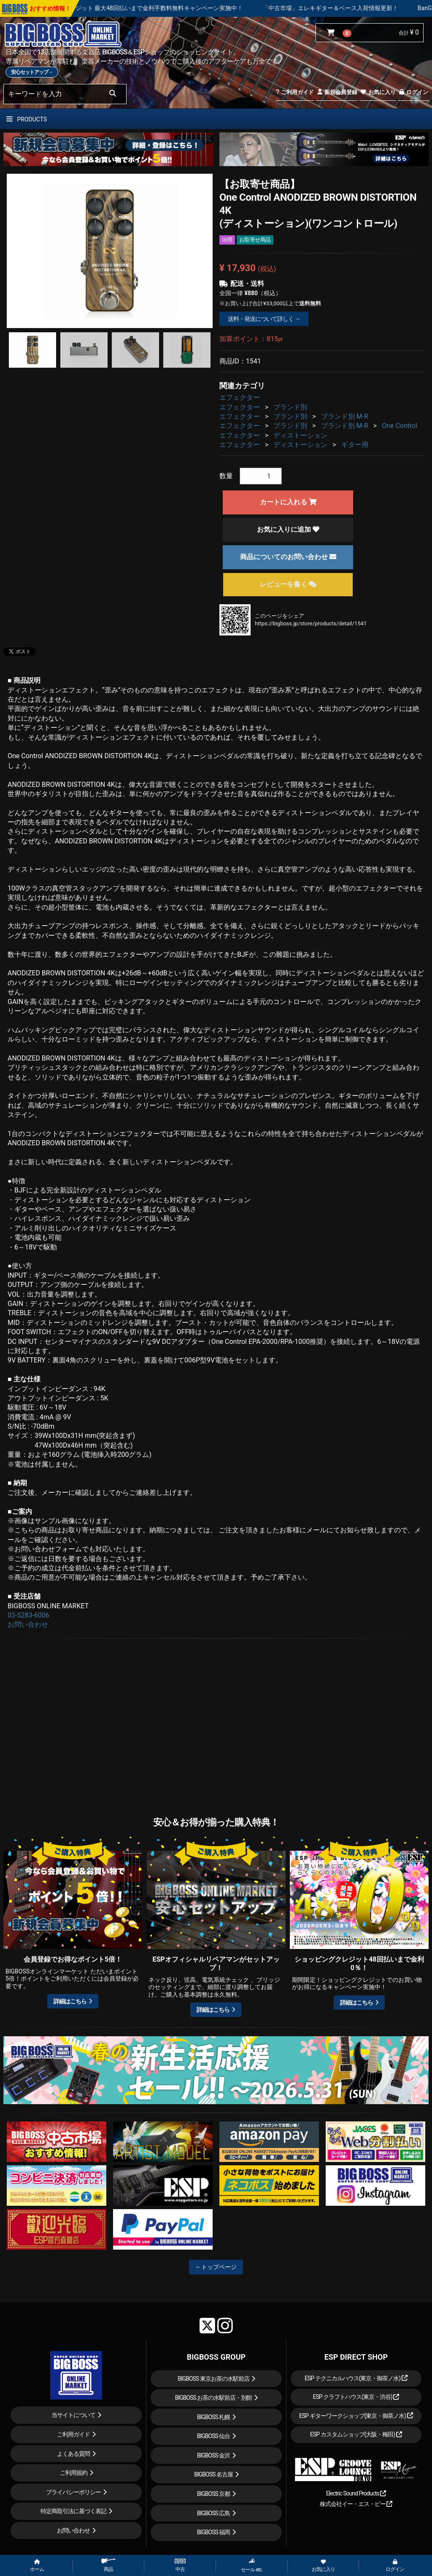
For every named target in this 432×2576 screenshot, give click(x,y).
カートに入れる (288, 502)
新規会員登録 (336, 92)
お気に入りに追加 (288, 529)
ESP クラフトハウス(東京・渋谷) (356, 2396)
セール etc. (251, 2565)
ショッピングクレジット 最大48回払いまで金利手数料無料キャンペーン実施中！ (166, 8)
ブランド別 (290, 407)
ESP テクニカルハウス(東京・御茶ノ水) (356, 2378)
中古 (180, 2565)
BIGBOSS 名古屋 (213, 2474)
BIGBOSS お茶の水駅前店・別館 (213, 2397)
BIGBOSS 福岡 (213, 2532)
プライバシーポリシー (73, 2492)
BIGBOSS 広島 (213, 2513)
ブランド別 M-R (344, 416)
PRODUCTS (26, 119)
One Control (399, 426)
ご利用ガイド (294, 92)
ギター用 (354, 445)
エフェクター (239, 397)
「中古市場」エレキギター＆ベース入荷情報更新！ (361, 8)
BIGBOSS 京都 (213, 2493)
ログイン (413, 92)
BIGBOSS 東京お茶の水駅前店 (213, 2378)
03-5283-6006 (28, 1615)
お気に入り (377, 92)
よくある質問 (73, 2453)
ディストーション (300, 435)
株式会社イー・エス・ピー (356, 2504)
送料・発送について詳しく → (264, 318)
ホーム (37, 2566)
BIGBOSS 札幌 (213, 2417)
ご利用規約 (73, 2472)
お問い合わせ (28, 1624)
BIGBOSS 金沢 (213, 2455)
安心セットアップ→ (32, 72)
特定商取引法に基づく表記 (73, 2511)
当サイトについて (73, 2415)
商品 (108, 2565)
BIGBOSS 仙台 (213, 2436)
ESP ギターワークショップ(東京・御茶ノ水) (356, 2415)
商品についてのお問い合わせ (288, 557)
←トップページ (216, 2267)
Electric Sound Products (356, 2493)
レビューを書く (288, 584)
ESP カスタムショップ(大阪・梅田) (356, 2434)
